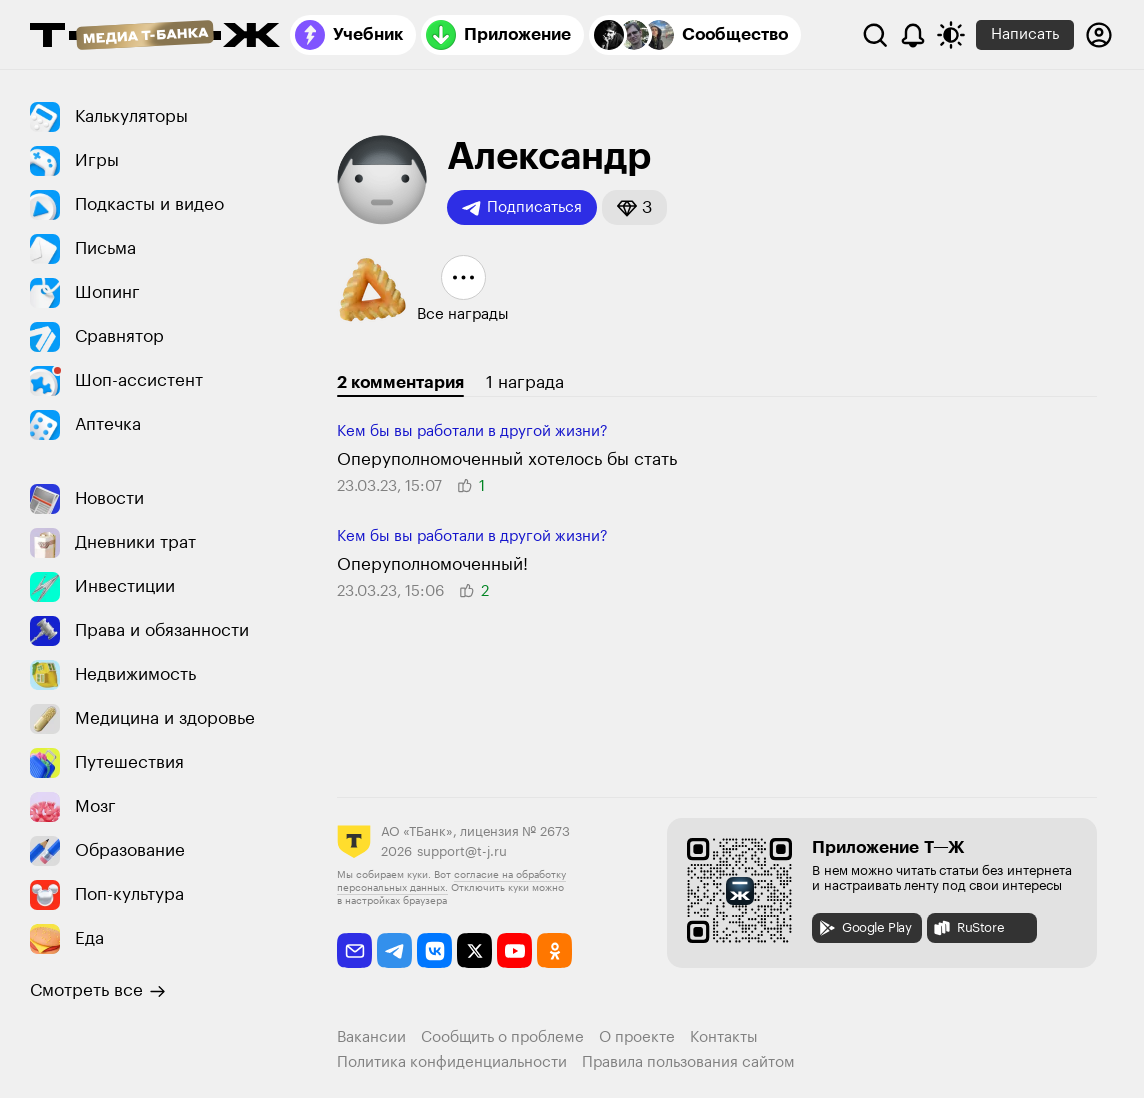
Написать (1025, 34)
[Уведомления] (913, 35)
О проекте (637, 1037)
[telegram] (394, 950)
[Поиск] (875, 35)
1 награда (525, 382)
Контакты (724, 1037)
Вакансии (371, 1037)
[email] (354, 950)
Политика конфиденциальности (452, 1062)
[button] (634, 207)
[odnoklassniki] (554, 950)
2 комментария (400, 382)
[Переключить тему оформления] (951, 35)
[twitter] (474, 950)
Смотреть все (98, 991)
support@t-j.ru (462, 851)
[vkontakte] (434, 950)
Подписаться (522, 208)
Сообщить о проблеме (502, 1037)
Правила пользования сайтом (688, 1062)
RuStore (968, 928)
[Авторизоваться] (1099, 35)
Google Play (864, 928)
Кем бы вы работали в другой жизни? (472, 431)
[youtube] (514, 950)
